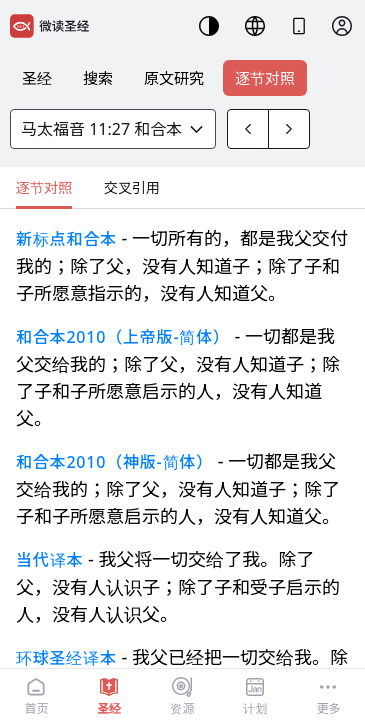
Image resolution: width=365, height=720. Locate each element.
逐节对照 (265, 78)
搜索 (98, 78)
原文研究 (174, 78)
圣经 (37, 78)
